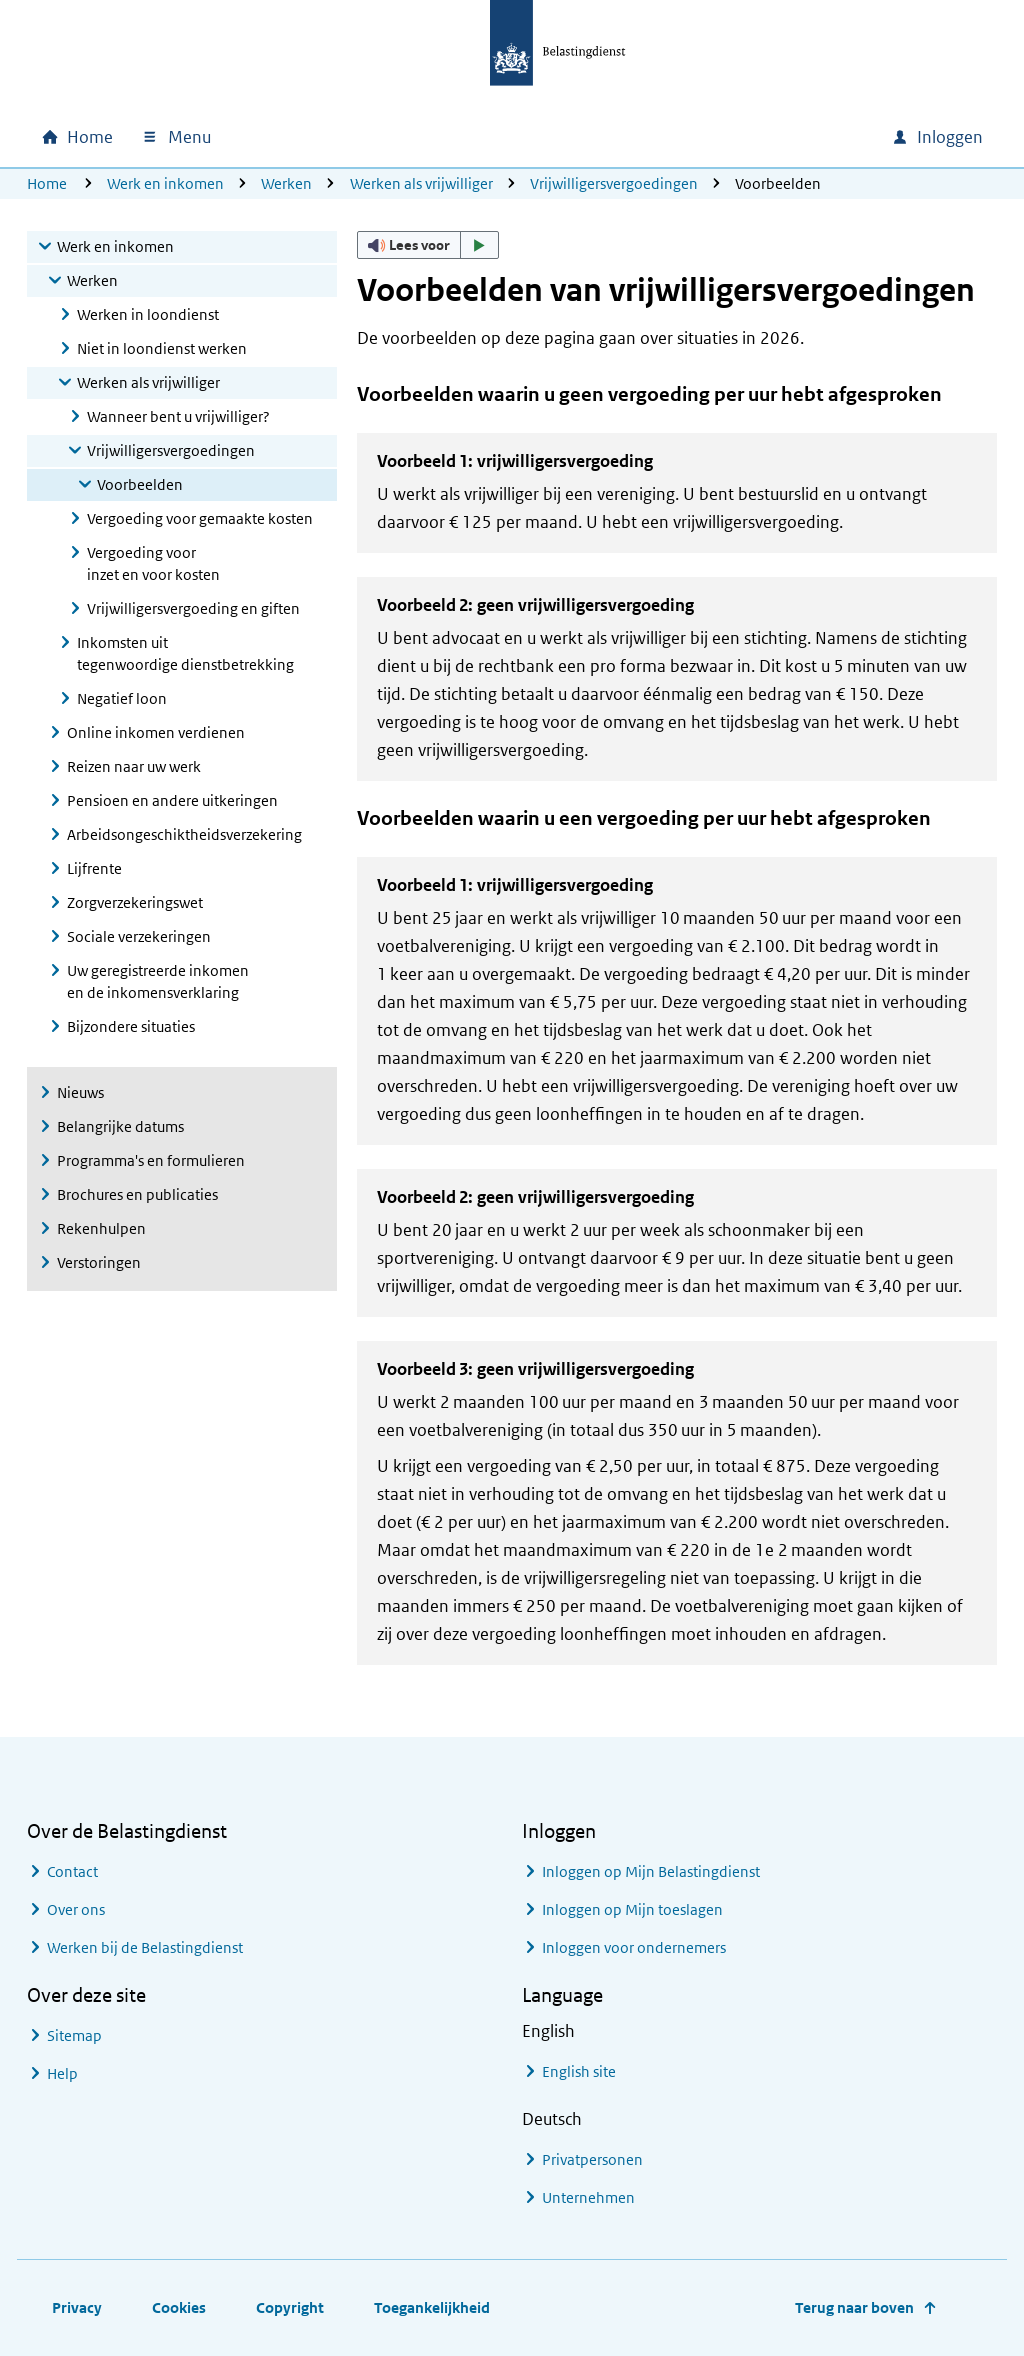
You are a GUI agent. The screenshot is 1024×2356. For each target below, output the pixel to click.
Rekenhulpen (101, 1228)
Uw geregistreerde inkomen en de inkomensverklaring (158, 981)
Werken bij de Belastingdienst (145, 1947)
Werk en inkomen (165, 183)
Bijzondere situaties (131, 1026)
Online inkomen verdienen (156, 732)
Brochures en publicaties (137, 1194)
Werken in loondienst (148, 314)
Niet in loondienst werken (162, 348)
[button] (428, 245)
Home (47, 183)
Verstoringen (99, 1262)
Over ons (76, 1909)
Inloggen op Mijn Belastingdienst (651, 1871)
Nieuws (80, 1092)
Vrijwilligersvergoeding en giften (193, 608)
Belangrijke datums (120, 1126)
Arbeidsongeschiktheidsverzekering (184, 834)
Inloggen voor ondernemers (634, 1947)
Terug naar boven (854, 2307)
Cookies (179, 2307)
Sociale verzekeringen (139, 936)
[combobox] (705, 137)
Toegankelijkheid (432, 2307)
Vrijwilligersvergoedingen (614, 183)
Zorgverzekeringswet (135, 902)
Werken (286, 183)
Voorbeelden (140, 484)
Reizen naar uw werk (134, 766)
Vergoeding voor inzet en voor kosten (153, 563)
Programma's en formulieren (151, 1160)
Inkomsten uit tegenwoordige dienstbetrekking (185, 653)
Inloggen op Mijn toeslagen (632, 1909)
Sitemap (74, 2035)
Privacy (77, 2307)
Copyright (290, 2307)
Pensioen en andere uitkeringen (172, 800)
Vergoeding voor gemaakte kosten (200, 518)
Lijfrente (94, 868)
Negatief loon (122, 698)
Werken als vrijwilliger (421, 183)
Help (62, 2073)
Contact (72, 1871)
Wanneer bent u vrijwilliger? (178, 416)
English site (579, 2071)
